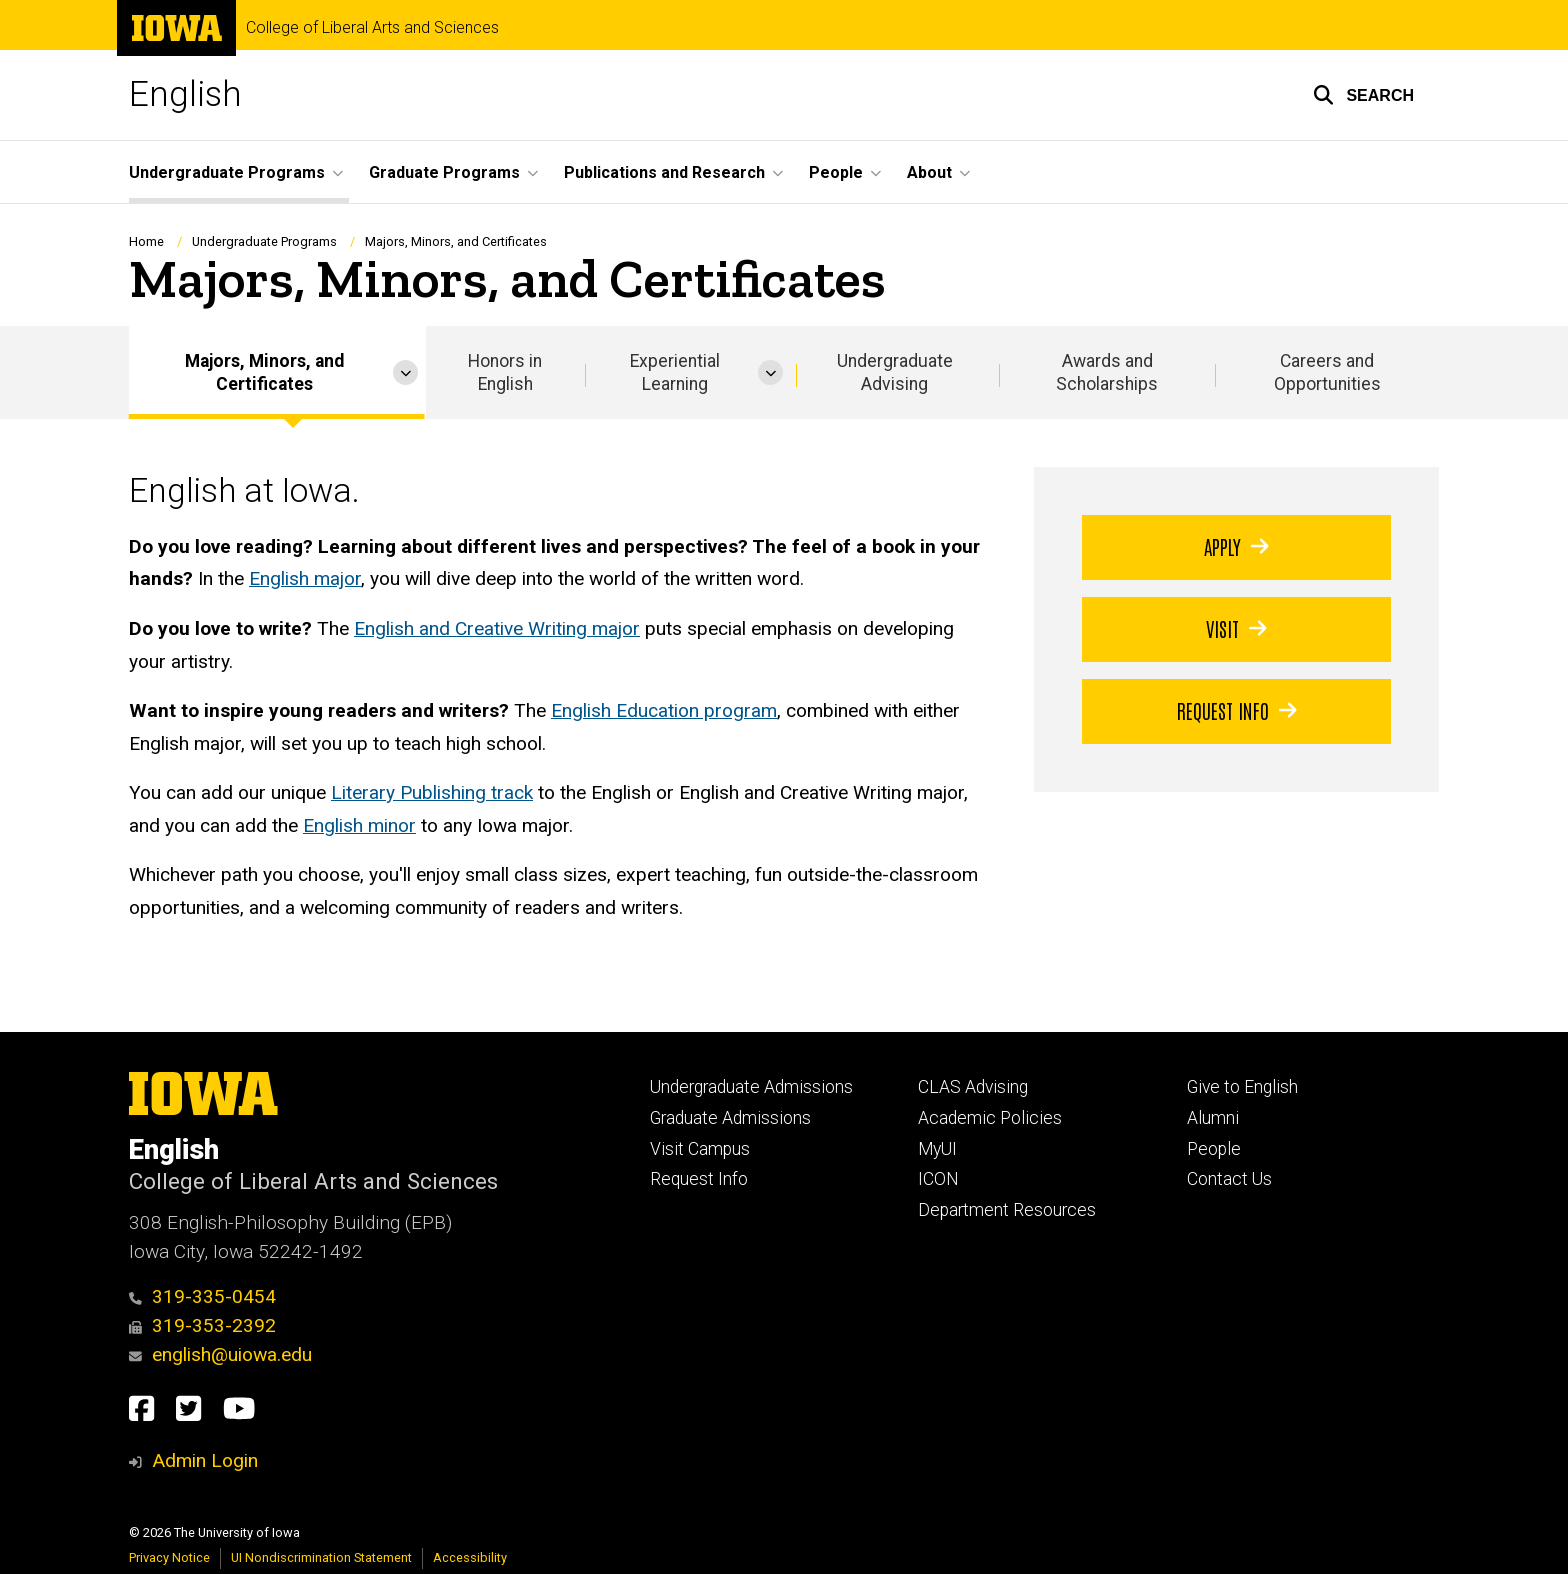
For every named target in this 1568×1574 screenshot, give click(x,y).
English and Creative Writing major (497, 628)
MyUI (937, 1149)
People (1214, 1149)
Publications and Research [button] (664, 172)
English (185, 94)
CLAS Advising (973, 1087)
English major (305, 579)
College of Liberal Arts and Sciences (372, 28)
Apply (1236, 546)
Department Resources (1007, 1210)
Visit (1236, 628)
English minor (359, 825)
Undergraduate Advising (895, 372)
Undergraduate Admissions (751, 1087)
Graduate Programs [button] (444, 172)
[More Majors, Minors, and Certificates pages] (405, 372)
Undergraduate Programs (264, 241)
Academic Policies (990, 1118)
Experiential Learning (675, 372)
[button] (1363, 95)
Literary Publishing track (432, 792)
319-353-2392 (202, 1325)
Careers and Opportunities (1327, 372)
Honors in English (505, 372)
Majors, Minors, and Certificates (264, 372)
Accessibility (470, 1557)
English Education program (664, 710)
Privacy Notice (169, 1557)
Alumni (1213, 1118)
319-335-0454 (202, 1296)
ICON (938, 1179)
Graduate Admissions (730, 1118)
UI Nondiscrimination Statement (321, 1557)
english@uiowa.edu (220, 1354)
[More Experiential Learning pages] (770, 372)
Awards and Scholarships (1107, 372)
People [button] (836, 172)
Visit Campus (700, 1149)
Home (146, 241)
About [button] (929, 172)
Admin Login (205, 1460)
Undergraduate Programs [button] (227, 172)
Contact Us (1229, 1179)
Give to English (1242, 1087)
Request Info (1237, 710)
